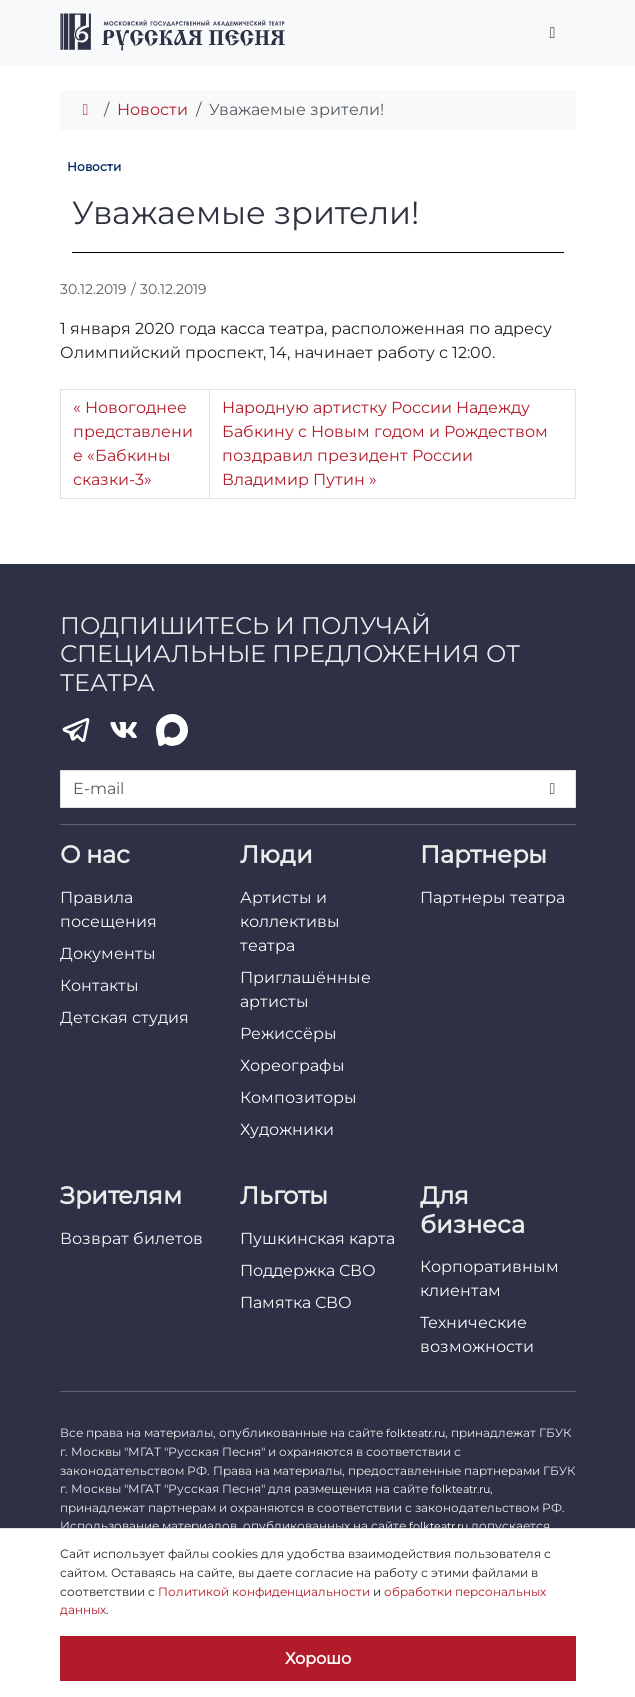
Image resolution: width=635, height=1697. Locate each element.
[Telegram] (76, 730)
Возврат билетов (131, 1238)
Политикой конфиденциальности (264, 1591)
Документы (108, 953)
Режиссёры (288, 1033)
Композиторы (298, 1097)
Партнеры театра (492, 897)
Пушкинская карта (317, 1238)
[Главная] (86, 109)
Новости (152, 109)
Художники (287, 1129)
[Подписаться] (553, 789)
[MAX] (172, 730)
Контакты (99, 985)
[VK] (124, 730)
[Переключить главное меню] (553, 33)
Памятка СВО (296, 1302)
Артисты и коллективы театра (290, 921)
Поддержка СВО (308, 1270)
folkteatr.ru (415, 1433)
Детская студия (124, 1017)
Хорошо (318, 1658)
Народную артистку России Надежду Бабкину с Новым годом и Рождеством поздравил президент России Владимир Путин (385, 443)
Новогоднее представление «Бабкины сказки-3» (133, 443)
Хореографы (292, 1065)
